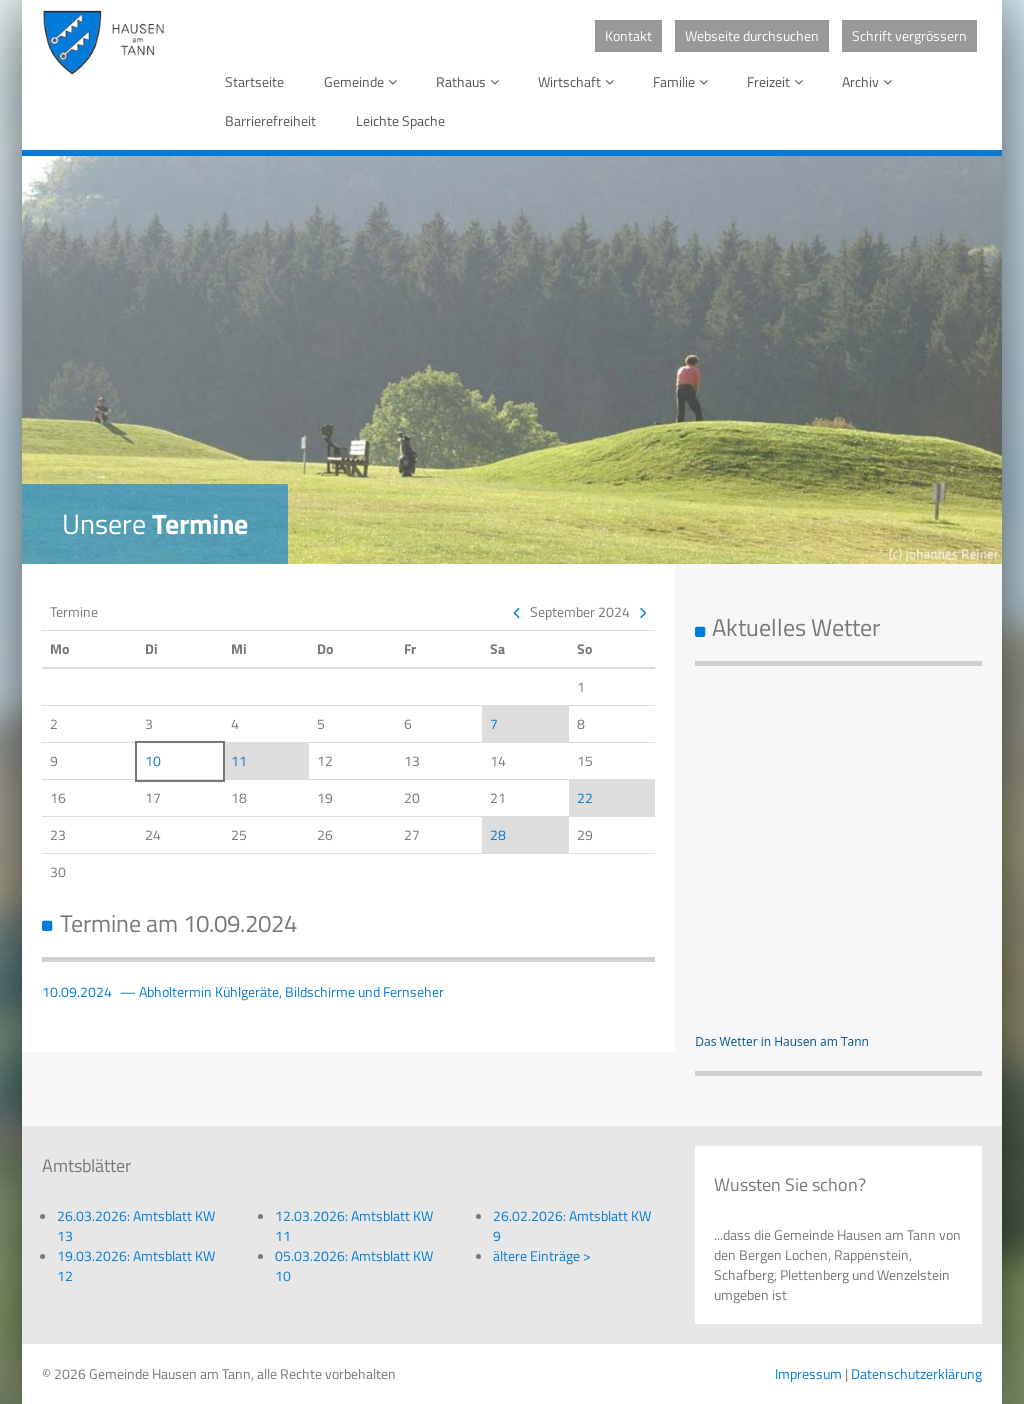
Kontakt (628, 35)
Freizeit (778, 81)
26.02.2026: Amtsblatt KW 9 (572, 1225)
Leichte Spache (400, 120)
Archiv (870, 81)
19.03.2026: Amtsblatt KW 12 (136, 1265)
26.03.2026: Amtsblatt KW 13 (136, 1225)
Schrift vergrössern (909, 35)
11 (239, 760)
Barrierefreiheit (270, 120)
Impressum (808, 1373)
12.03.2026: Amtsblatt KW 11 (354, 1225)
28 (498, 834)
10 (153, 760)
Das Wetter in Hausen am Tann (782, 1041)
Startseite (254, 81)
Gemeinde (364, 81)
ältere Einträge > (542, 1255)
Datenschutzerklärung (916, 1373)
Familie (684, 81)
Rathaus (471, 81)
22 (585, 797)
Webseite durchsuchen (752, 35)
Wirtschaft (579, 81)
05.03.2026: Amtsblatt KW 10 (354, 1265)
